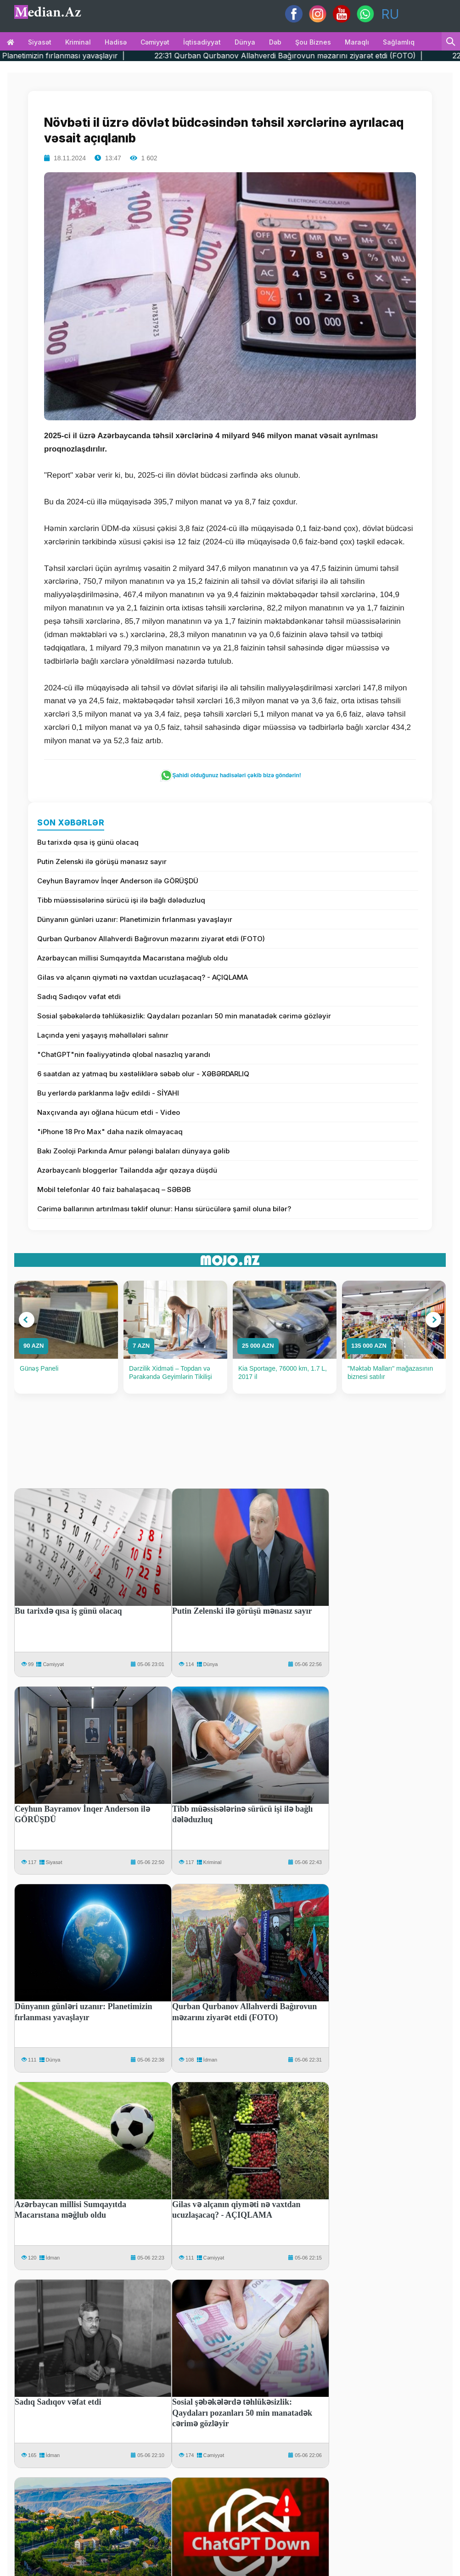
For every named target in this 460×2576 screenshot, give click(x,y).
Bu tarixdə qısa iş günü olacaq (88, 842)
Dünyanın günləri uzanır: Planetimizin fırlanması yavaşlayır (134, 919)
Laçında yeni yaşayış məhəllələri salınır (102, 1035)
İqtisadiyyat (202, 42)
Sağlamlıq (399, 42)
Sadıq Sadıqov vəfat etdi (79, 996)
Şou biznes (313, 42)
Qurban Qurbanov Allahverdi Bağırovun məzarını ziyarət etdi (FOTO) (151, 938)
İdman (210, 2059)
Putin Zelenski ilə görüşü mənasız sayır (102, 861)
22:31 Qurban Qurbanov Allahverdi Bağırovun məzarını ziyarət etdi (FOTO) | (318, 55)
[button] (26, 1320)
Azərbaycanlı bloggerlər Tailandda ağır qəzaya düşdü (127, 1170)
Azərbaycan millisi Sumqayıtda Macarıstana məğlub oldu (132, 958)
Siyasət (39, 42)
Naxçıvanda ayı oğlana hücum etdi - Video (108, 1112)
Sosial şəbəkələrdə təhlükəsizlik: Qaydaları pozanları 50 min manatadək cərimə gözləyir (184, 1015)
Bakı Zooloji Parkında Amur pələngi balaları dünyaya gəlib (133, 1151)
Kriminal (78, 42)
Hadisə (116, 42)
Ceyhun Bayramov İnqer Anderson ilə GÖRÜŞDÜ (117, 880)
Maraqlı (357, 42)
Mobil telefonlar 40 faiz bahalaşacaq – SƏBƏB (114, 1189)
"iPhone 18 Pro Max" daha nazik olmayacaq (110, 1131)
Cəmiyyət (154, 42)
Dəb (275, 42)
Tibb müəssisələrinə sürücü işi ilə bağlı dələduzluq (121, 900)
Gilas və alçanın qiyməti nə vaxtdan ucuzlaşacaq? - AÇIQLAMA (142, 977)
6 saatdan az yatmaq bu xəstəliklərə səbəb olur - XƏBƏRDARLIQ (143, 1073)
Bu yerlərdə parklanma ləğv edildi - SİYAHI (108, 1093)
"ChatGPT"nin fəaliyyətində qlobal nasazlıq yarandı (123, 1054)
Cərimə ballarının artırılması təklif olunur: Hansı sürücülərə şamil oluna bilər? (164, 1208)
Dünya (245, 42)
